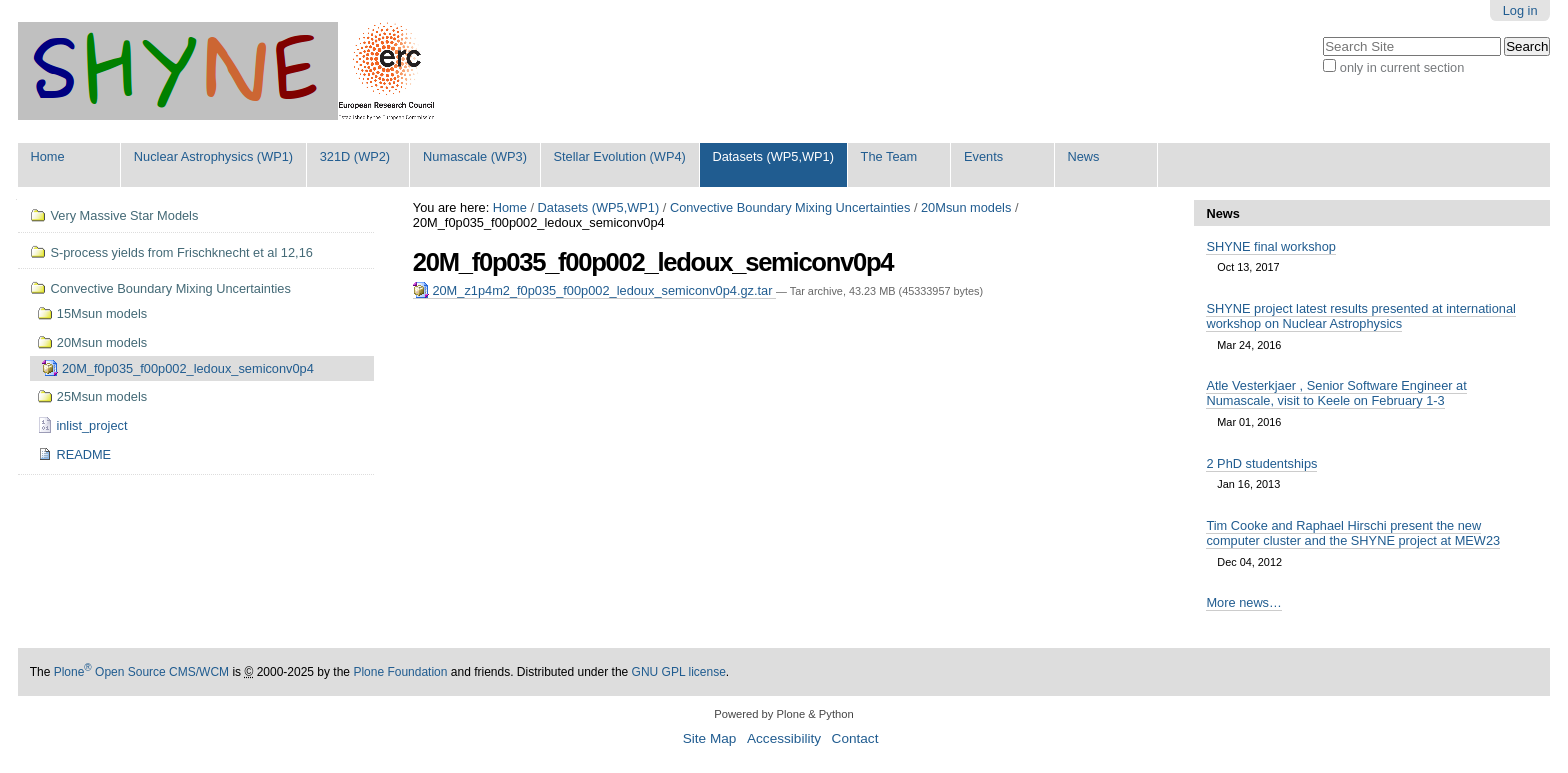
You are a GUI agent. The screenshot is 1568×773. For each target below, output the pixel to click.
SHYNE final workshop (1270, 246)
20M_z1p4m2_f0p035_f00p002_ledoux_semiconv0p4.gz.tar (594, 290)
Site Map (710, 738)
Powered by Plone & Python (783, 714)
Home (47, 156)
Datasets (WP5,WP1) (773, 156)
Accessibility (784, 738)
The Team (889, 156)
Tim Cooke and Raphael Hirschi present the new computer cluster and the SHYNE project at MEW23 (1353, 533)
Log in (1520, 10)
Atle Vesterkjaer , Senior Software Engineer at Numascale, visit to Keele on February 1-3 (1336, 393)
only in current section (1402, 67)
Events (983, 156)
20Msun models (966, 207)
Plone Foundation (400, 672)
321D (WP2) (355, 156)
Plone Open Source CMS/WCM (141, 672)
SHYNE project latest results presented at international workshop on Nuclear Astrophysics (1360, 316)
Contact (855, 738)
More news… (1243, 602)
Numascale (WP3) (475, 156)
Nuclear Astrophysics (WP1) (213, 156)
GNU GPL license (679, 672)
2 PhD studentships (1261, 463)
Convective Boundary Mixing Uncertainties (790, 207)
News (1083, 156)
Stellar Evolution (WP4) (620, 156)
